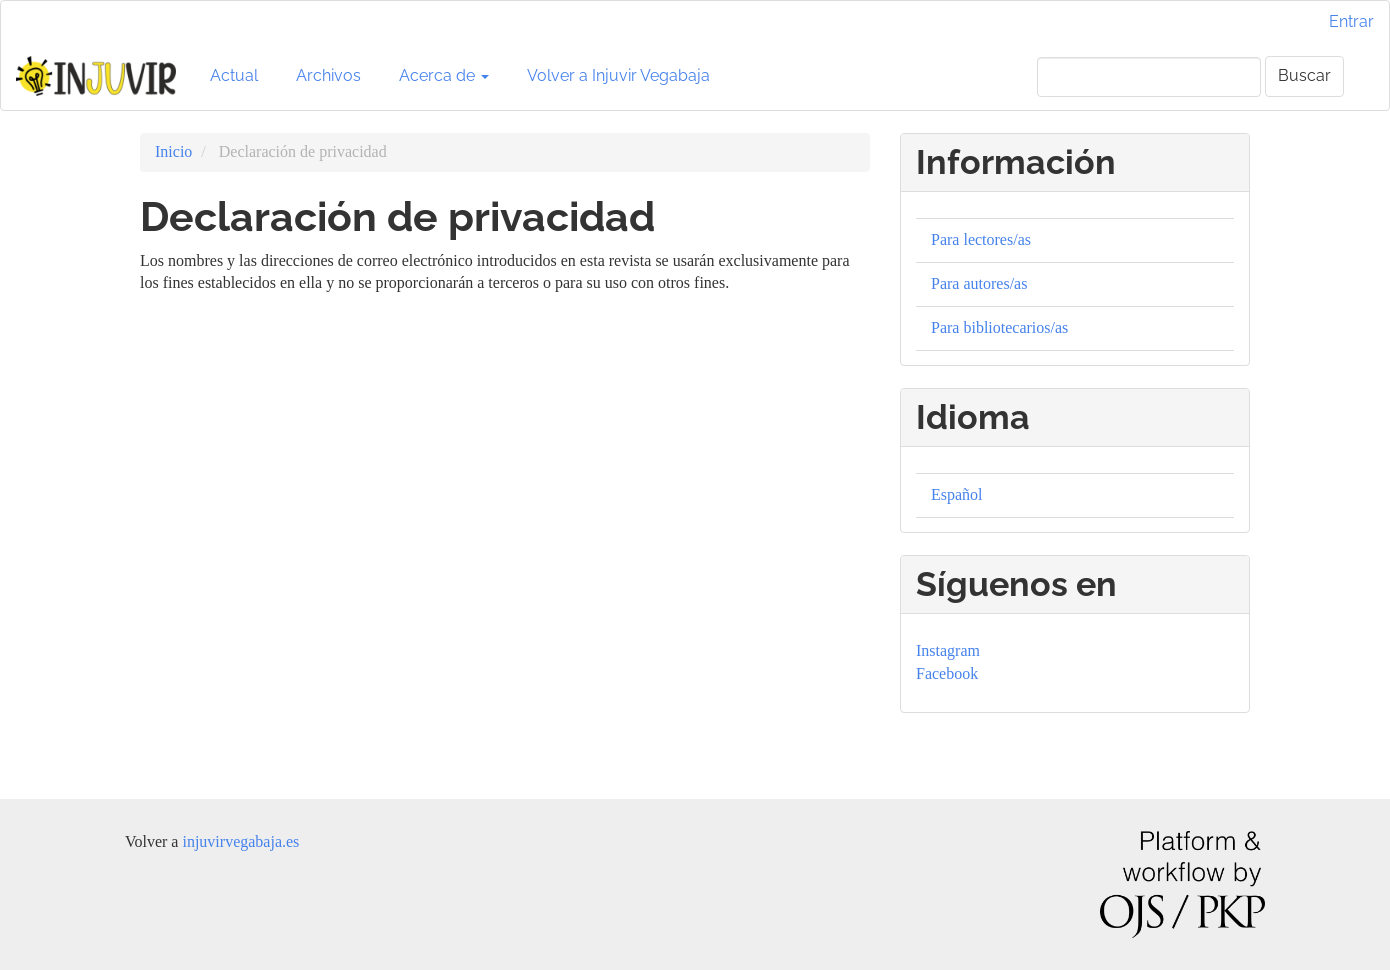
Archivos (328, 75)
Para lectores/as (981, 239)
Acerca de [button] (444, 75)
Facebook (947, 673)
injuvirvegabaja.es (240, 841)
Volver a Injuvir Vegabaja (618, 75)
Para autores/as (979, 283)
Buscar (1304, 75)
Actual (234, 75)
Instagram (948, 650)
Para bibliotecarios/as (999, 327)
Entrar (1351, 21)
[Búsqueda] (1149, 77)
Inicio (173, 151)
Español (957, 494)
